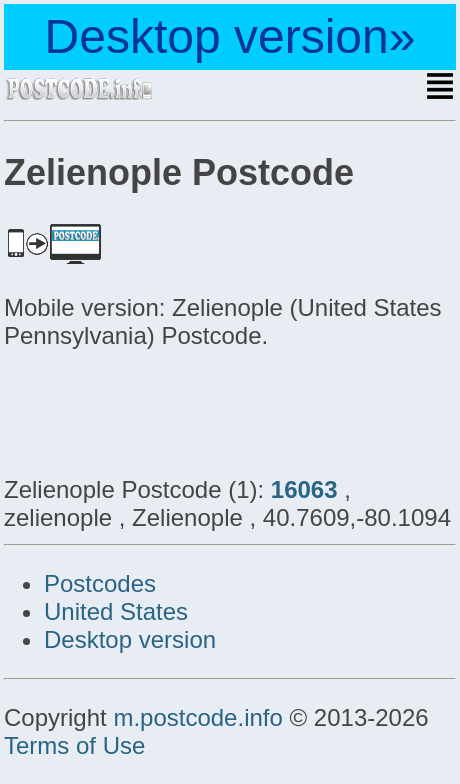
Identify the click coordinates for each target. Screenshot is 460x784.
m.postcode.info (197, 717)
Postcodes (100, 583)
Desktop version (130, 639)
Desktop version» (230, 36)
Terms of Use (74, 745)
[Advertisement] (164, 410)
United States (116, 611)
